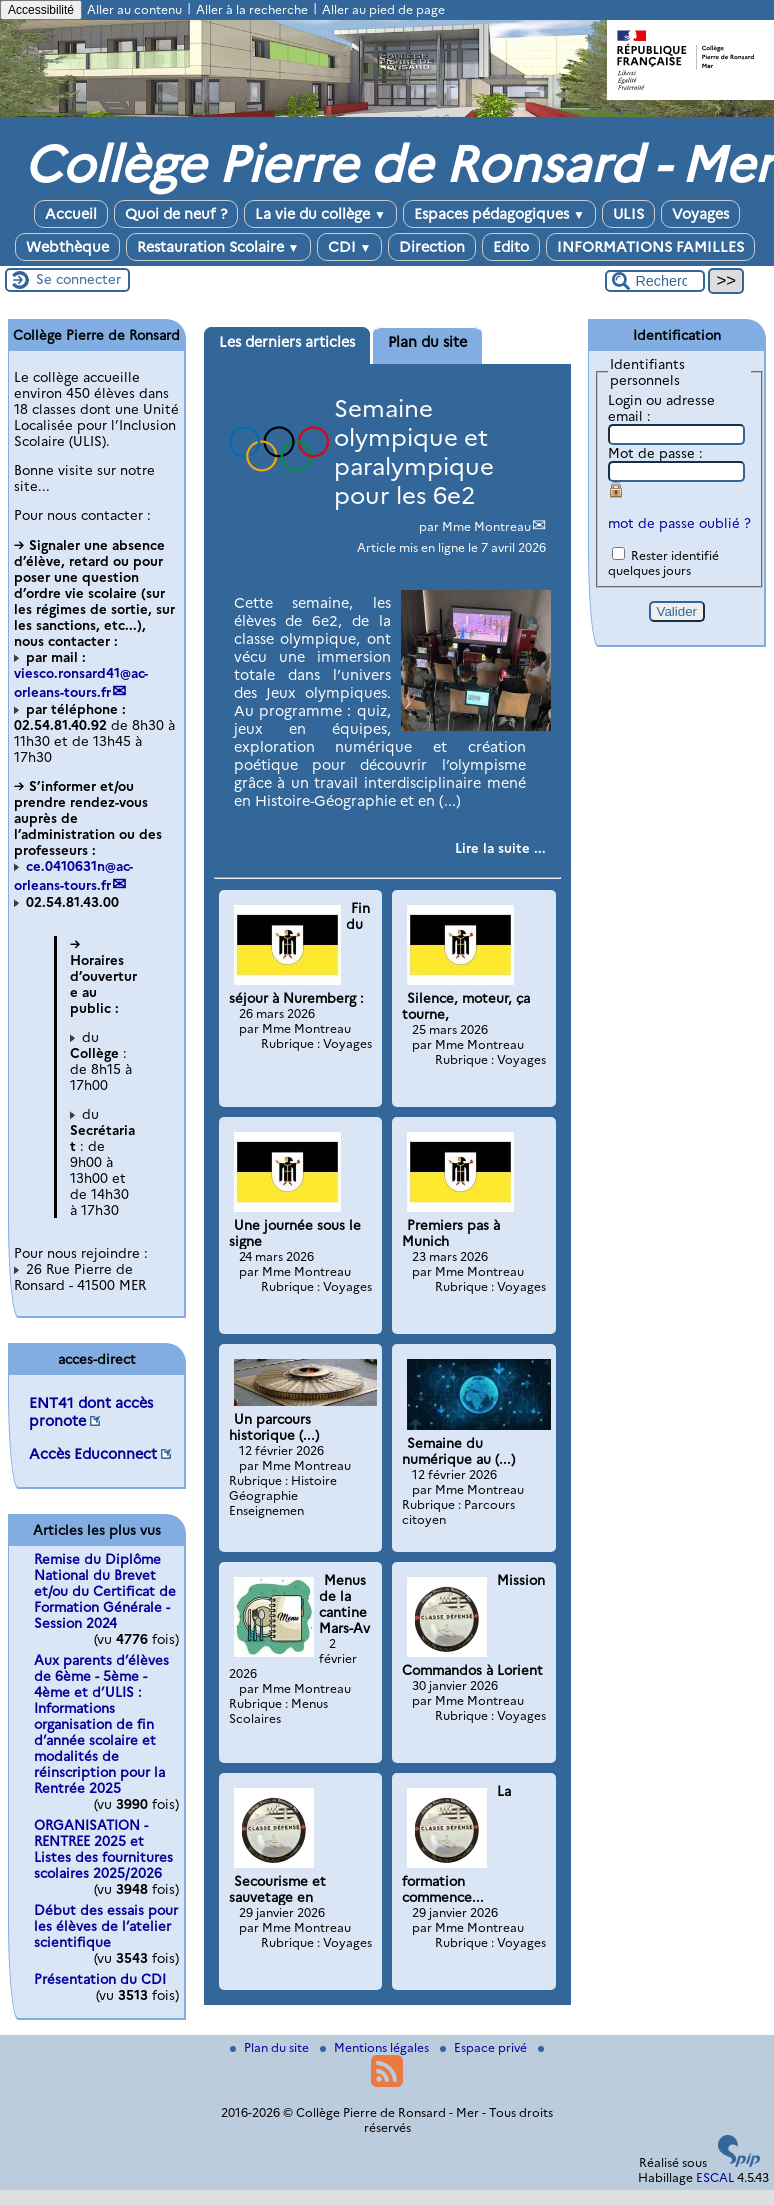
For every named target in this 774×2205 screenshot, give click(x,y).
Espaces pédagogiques (499, 214)
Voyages (700, 214)
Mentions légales (376, 2047)
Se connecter (78, 279)
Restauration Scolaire (218, 247)
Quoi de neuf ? (176, 214)
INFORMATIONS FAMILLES (650, 247)
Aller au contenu (134, 9)
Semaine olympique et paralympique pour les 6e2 (414, 452)
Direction (432, 247)
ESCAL (715, 2177)
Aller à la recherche (252, 9)
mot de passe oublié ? (679, 523)
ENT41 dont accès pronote (91, 1412)
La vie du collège (320, 214)
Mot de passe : (655, 453)
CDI (350, 247)
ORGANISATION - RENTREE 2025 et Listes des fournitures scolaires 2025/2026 (103, 1849)
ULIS (628, 214)
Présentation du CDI (100, 1979)
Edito (511, 247)
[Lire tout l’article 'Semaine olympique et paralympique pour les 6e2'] (500, 848)
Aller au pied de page (383, 9)
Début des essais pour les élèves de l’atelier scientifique (106, 1926)
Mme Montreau (486, 526)
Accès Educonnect (93, 1454)
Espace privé (485, 2047)
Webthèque (67, 247)
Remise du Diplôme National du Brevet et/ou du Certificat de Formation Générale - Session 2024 (105, 1591)
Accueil (71, 214)
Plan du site (271, 2047)
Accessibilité (41, 10)
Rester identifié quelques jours (663, 563)
